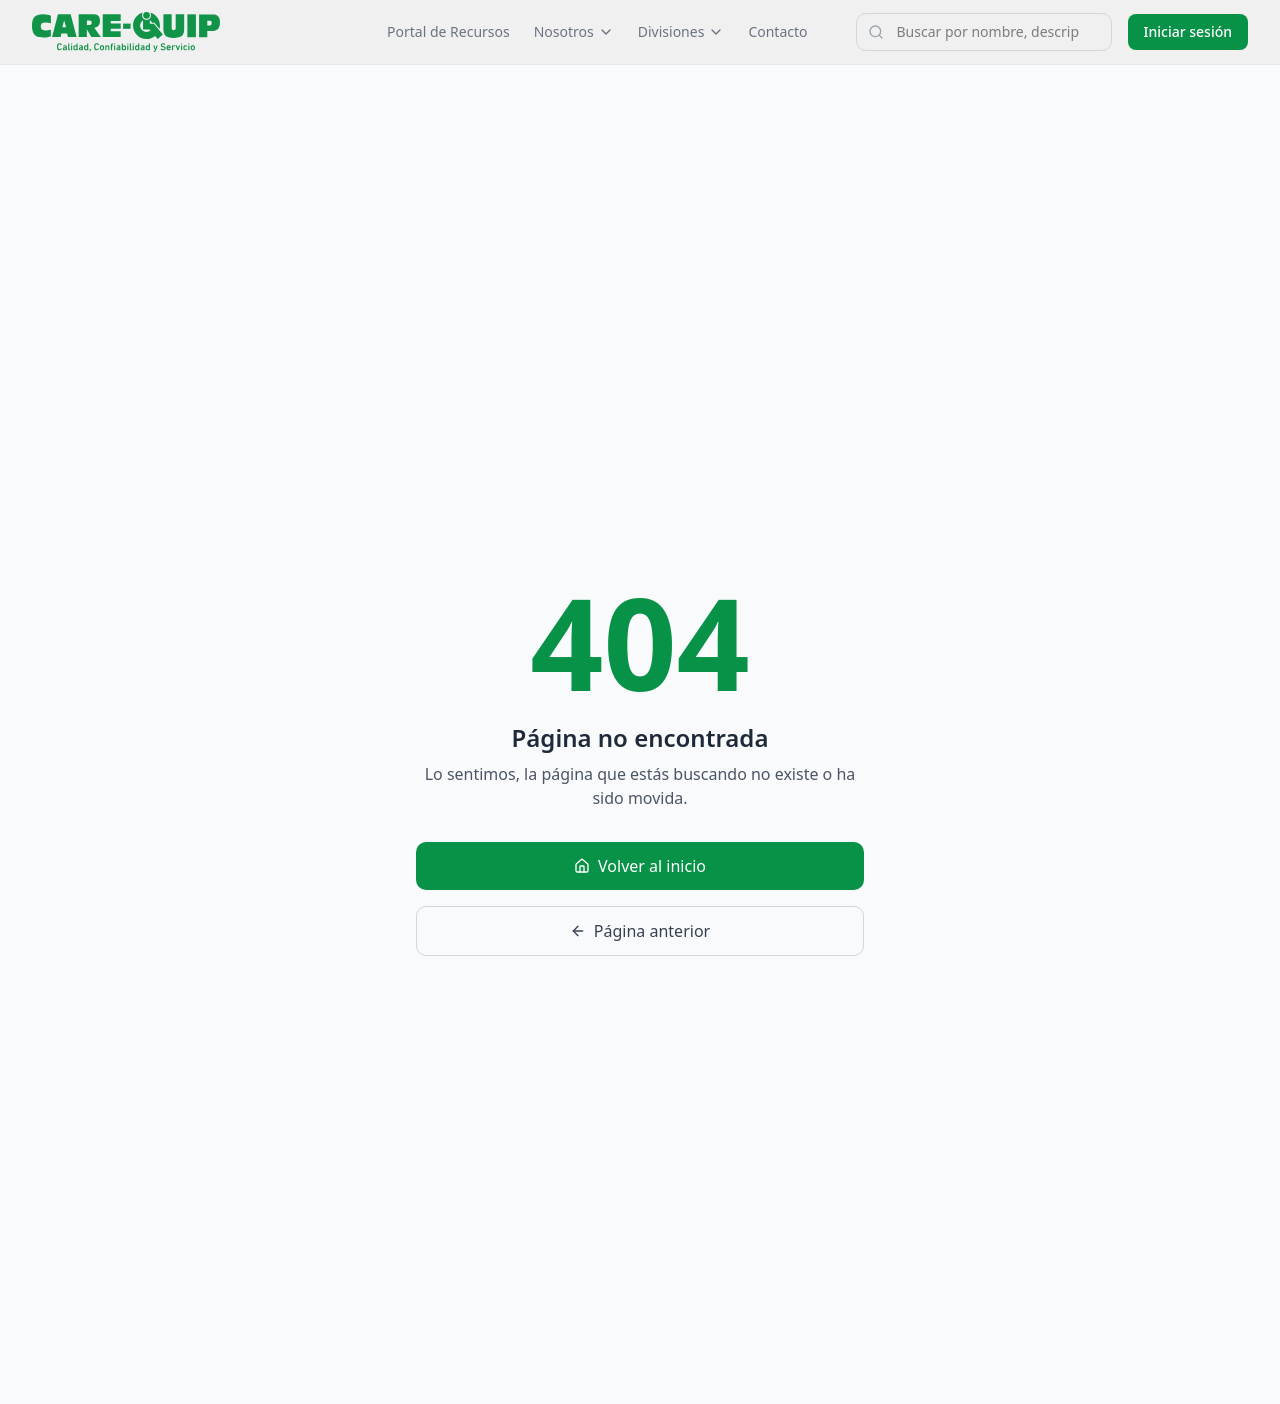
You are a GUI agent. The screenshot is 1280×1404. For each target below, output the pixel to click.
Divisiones (681, 31)
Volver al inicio (640, 866)
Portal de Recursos (448, 31)
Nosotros (574, 31)
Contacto (777, 31)
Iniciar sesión (1188, 31)
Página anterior (640, 931)
